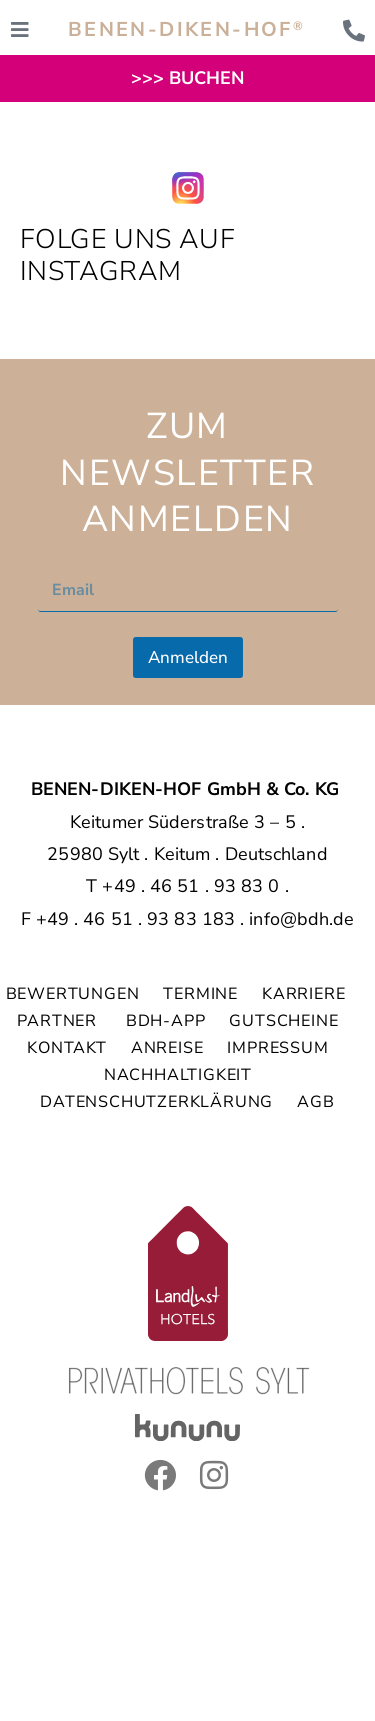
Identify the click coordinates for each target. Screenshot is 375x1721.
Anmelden (188, 657)
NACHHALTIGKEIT (178, 1075)
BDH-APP (166, 1021)
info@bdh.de (301, 919)
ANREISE (167, 1048)
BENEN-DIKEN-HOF (186, 29)
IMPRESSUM (277, 1048)
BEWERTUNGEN (73, 994)
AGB (315, 1102)
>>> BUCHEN (188, 78)
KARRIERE (306, 994)
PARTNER (59, 1021)
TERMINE (200, 994)
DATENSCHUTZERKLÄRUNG (156, 1102)
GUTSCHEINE (283, 1021)
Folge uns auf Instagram (127, 255)
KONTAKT (67, 1048)
